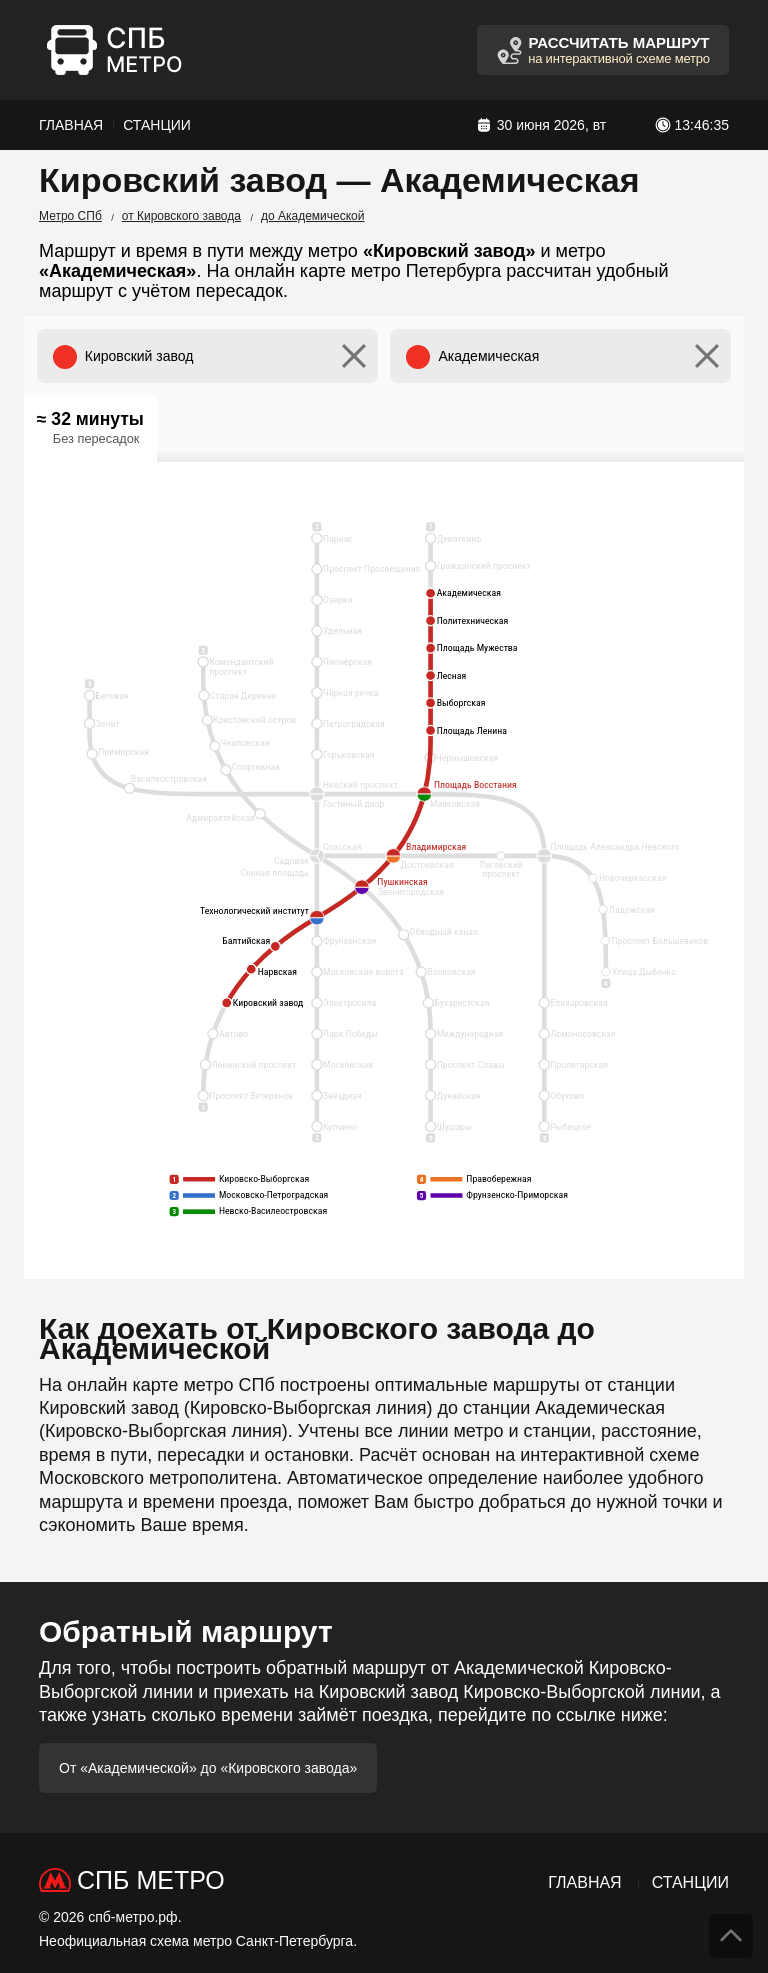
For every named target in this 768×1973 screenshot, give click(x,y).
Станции (157, 125)
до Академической (313, 216)
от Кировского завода (181, 216)
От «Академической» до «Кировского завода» (208, 1768)
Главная (71, 125)
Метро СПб (70, 216)
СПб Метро (151, 1880)
